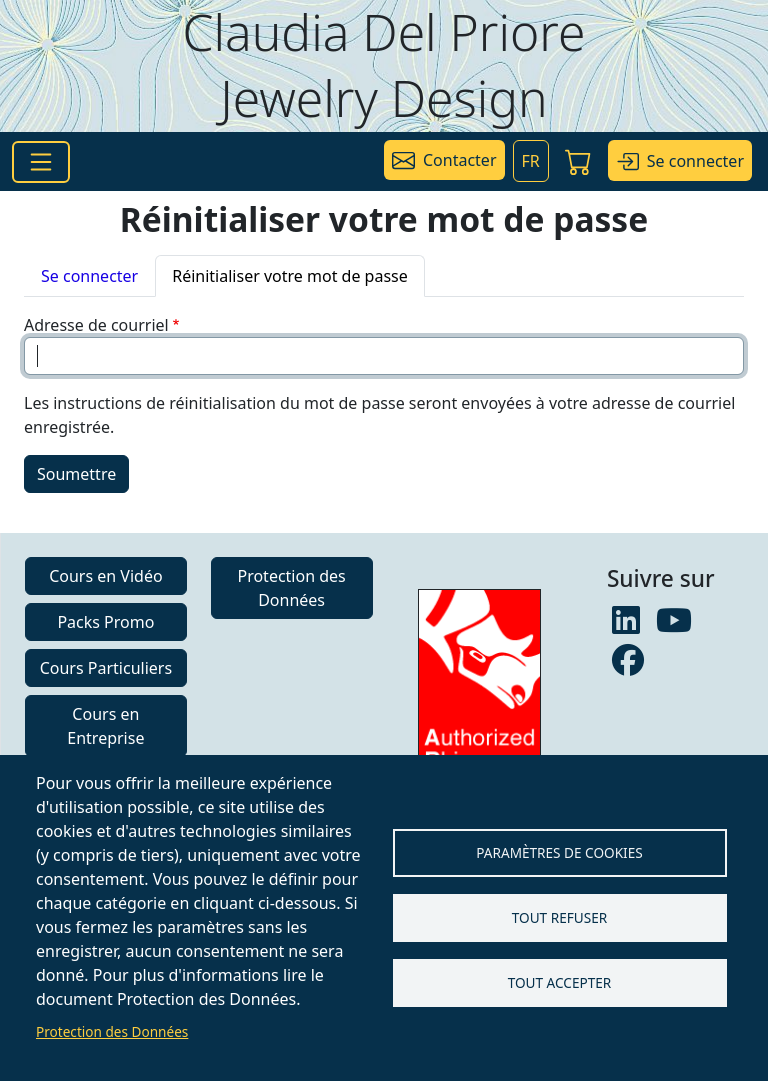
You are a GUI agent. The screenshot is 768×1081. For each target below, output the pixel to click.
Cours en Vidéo (105, 576)
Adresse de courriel (96, 325)
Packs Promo (105, 622)
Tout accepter (560, 982)
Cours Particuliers (106, 668)
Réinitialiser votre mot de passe (290, 276)
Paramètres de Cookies (559, 852)
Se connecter (89, 276)
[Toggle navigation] (41, 162)
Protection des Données (112, 1031)
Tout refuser (559, 917)
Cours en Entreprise (105, 726)
